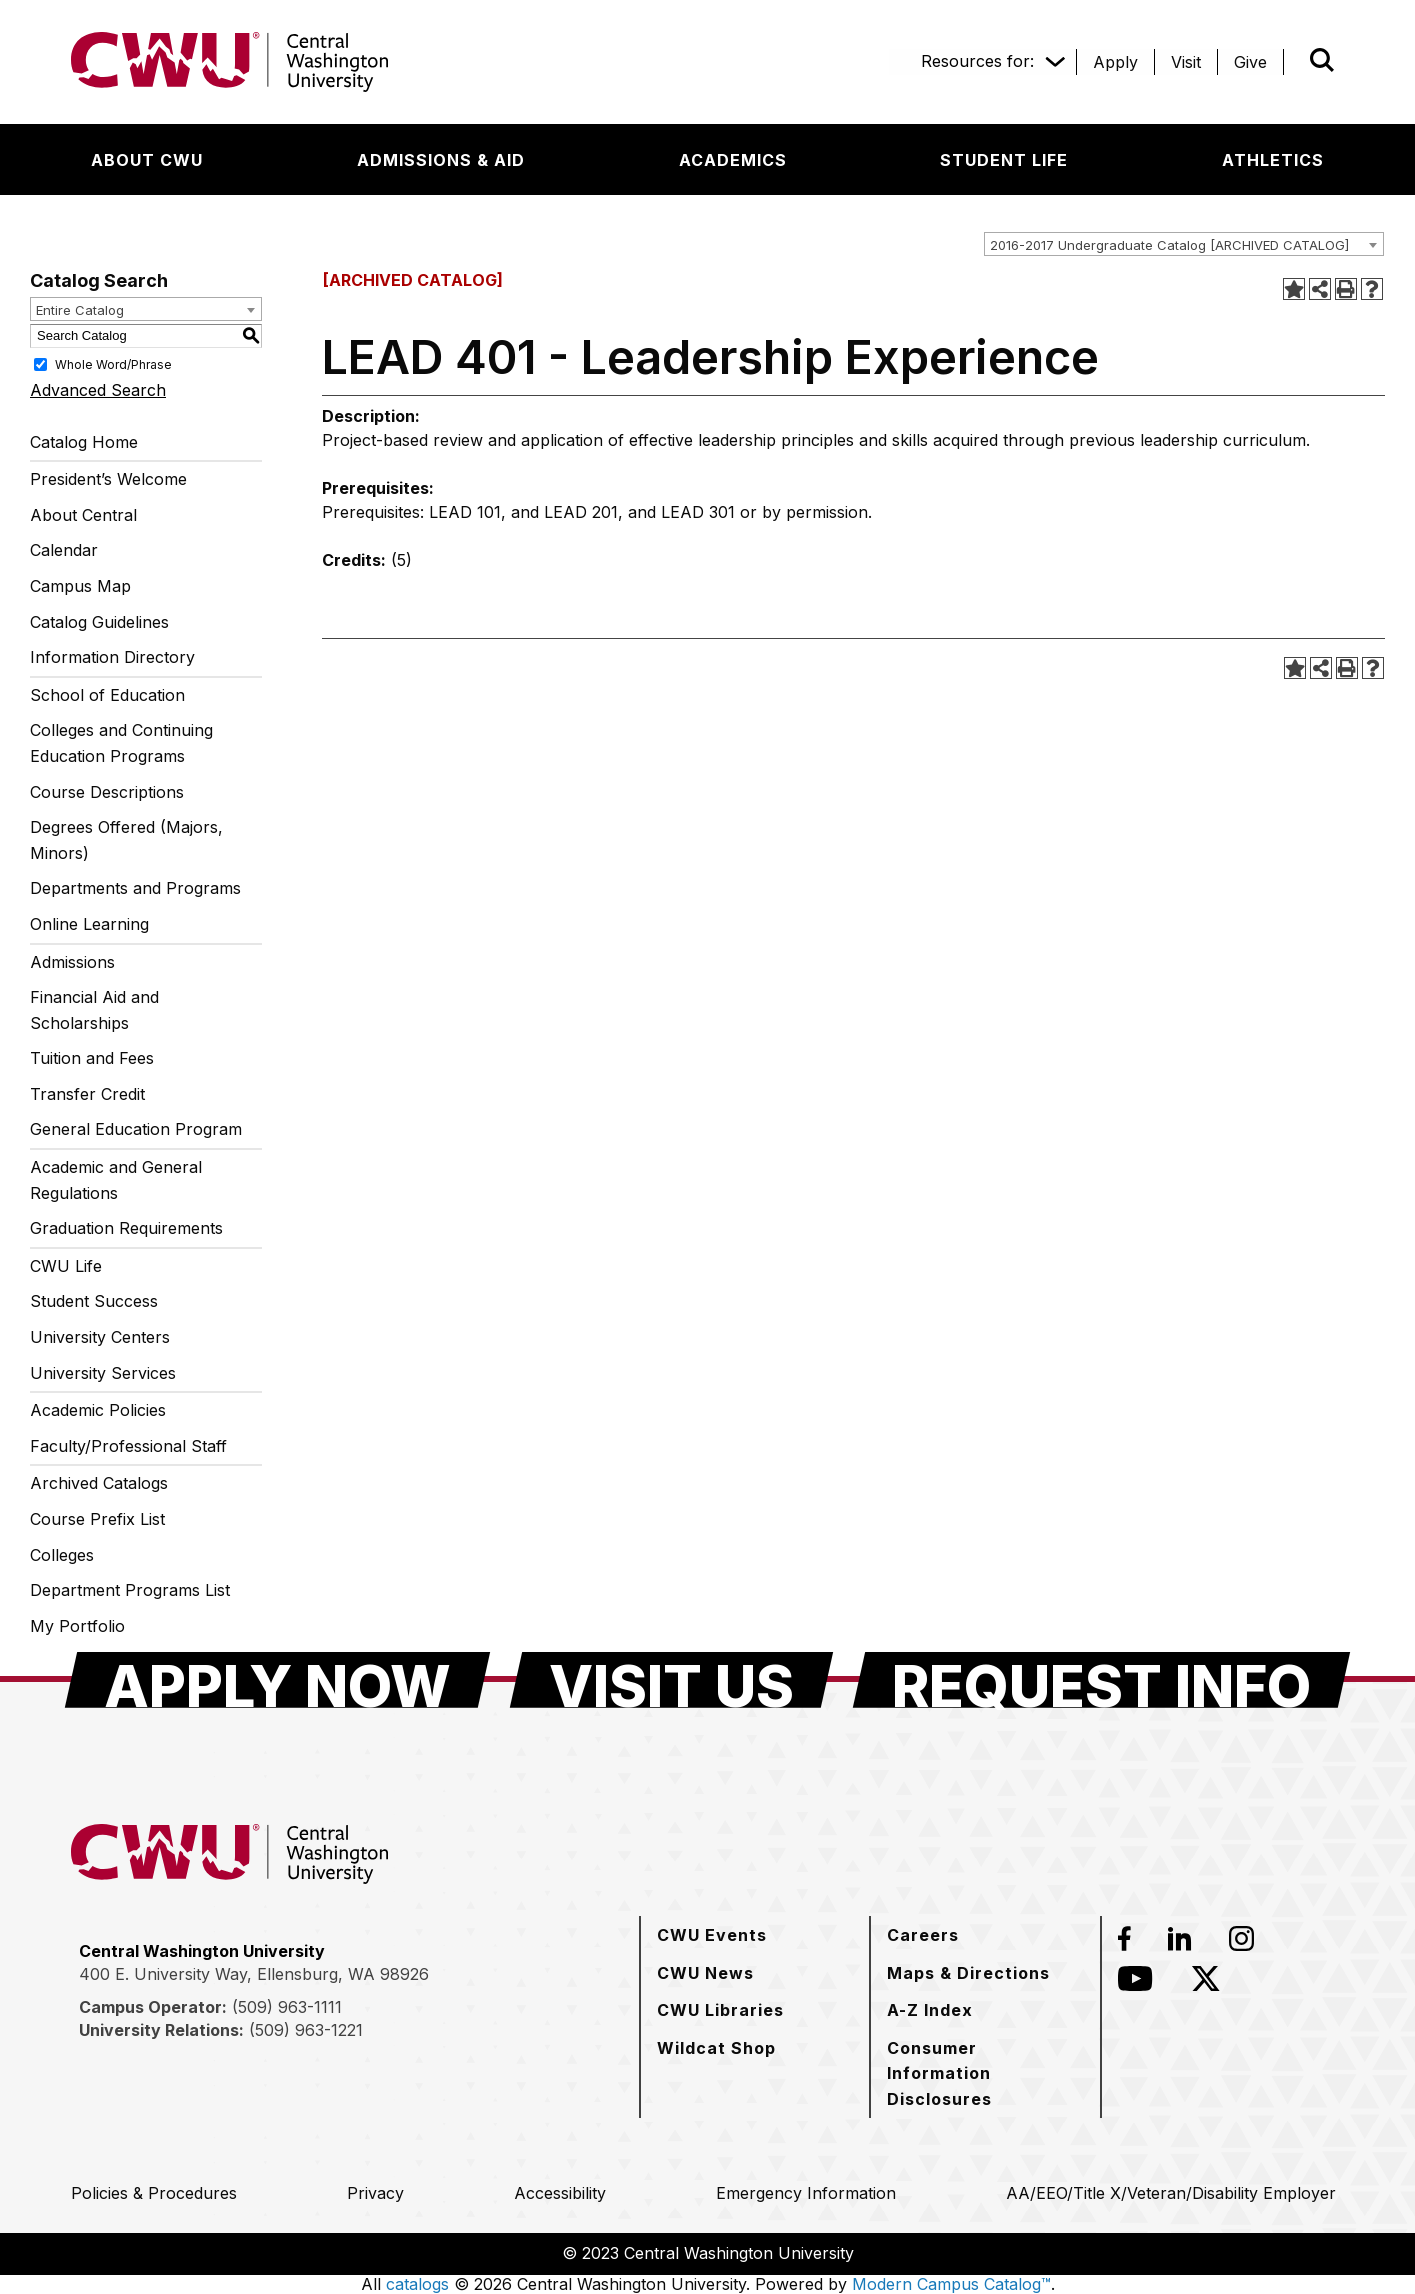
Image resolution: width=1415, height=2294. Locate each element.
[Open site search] (1322, 60)
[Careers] (923, 1935)
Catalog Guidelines (99, 622)
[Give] (1250, 62)
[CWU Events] (712, 1935)
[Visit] (1186, 62)
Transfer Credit (87, 1094)
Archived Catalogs (99, 1483)
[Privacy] (375, 2193)
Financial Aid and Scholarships (94, 1010)
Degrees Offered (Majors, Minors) (126, 840)
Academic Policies (98, 1410)
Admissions (72, 962)
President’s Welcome (108, 479)
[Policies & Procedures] (154, 2193)
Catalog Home (84, 442)
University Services (103, 1373)
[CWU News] (705, 1973)
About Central (83, 515)
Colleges (62, 1555)
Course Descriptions (107, 792)
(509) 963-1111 (287, 2007)
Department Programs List (130, 1590)
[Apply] (1115, 62)
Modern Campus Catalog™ (951, 2284)
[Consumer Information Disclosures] (985, 2073)
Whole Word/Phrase (113, 363)
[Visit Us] (671, 1680)
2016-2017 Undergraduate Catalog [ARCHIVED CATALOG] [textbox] (1169, 245)
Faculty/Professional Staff (128, 1446)
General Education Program (136, 1129)
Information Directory (112, 657)
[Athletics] (1273, 160)
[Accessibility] (560, 2193)
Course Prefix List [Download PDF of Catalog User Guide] (97, 1519)
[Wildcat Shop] (716, 2048)
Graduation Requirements (126, 1228)
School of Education (107, 695)
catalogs (417, 2284)
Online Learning (89, 924)
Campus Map (80, 586)
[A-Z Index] (930, 2010)
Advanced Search (98, 390)
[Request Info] (1101, 1680)
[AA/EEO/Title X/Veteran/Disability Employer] (1171, 2193)
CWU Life (66, 1266)
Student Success (94, 1301)
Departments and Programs (135, 888)
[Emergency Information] (806, 2193)
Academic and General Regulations (116, 1180)
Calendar (64, 550)
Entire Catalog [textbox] (80, 310)
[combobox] (1184, 244)
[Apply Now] (277, 1680)
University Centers (100, 1337)
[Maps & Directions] (968, 1973)
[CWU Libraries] (720, 2010)
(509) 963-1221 (306, 2030)
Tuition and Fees (92, 1058)
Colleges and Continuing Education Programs (121, 743)
